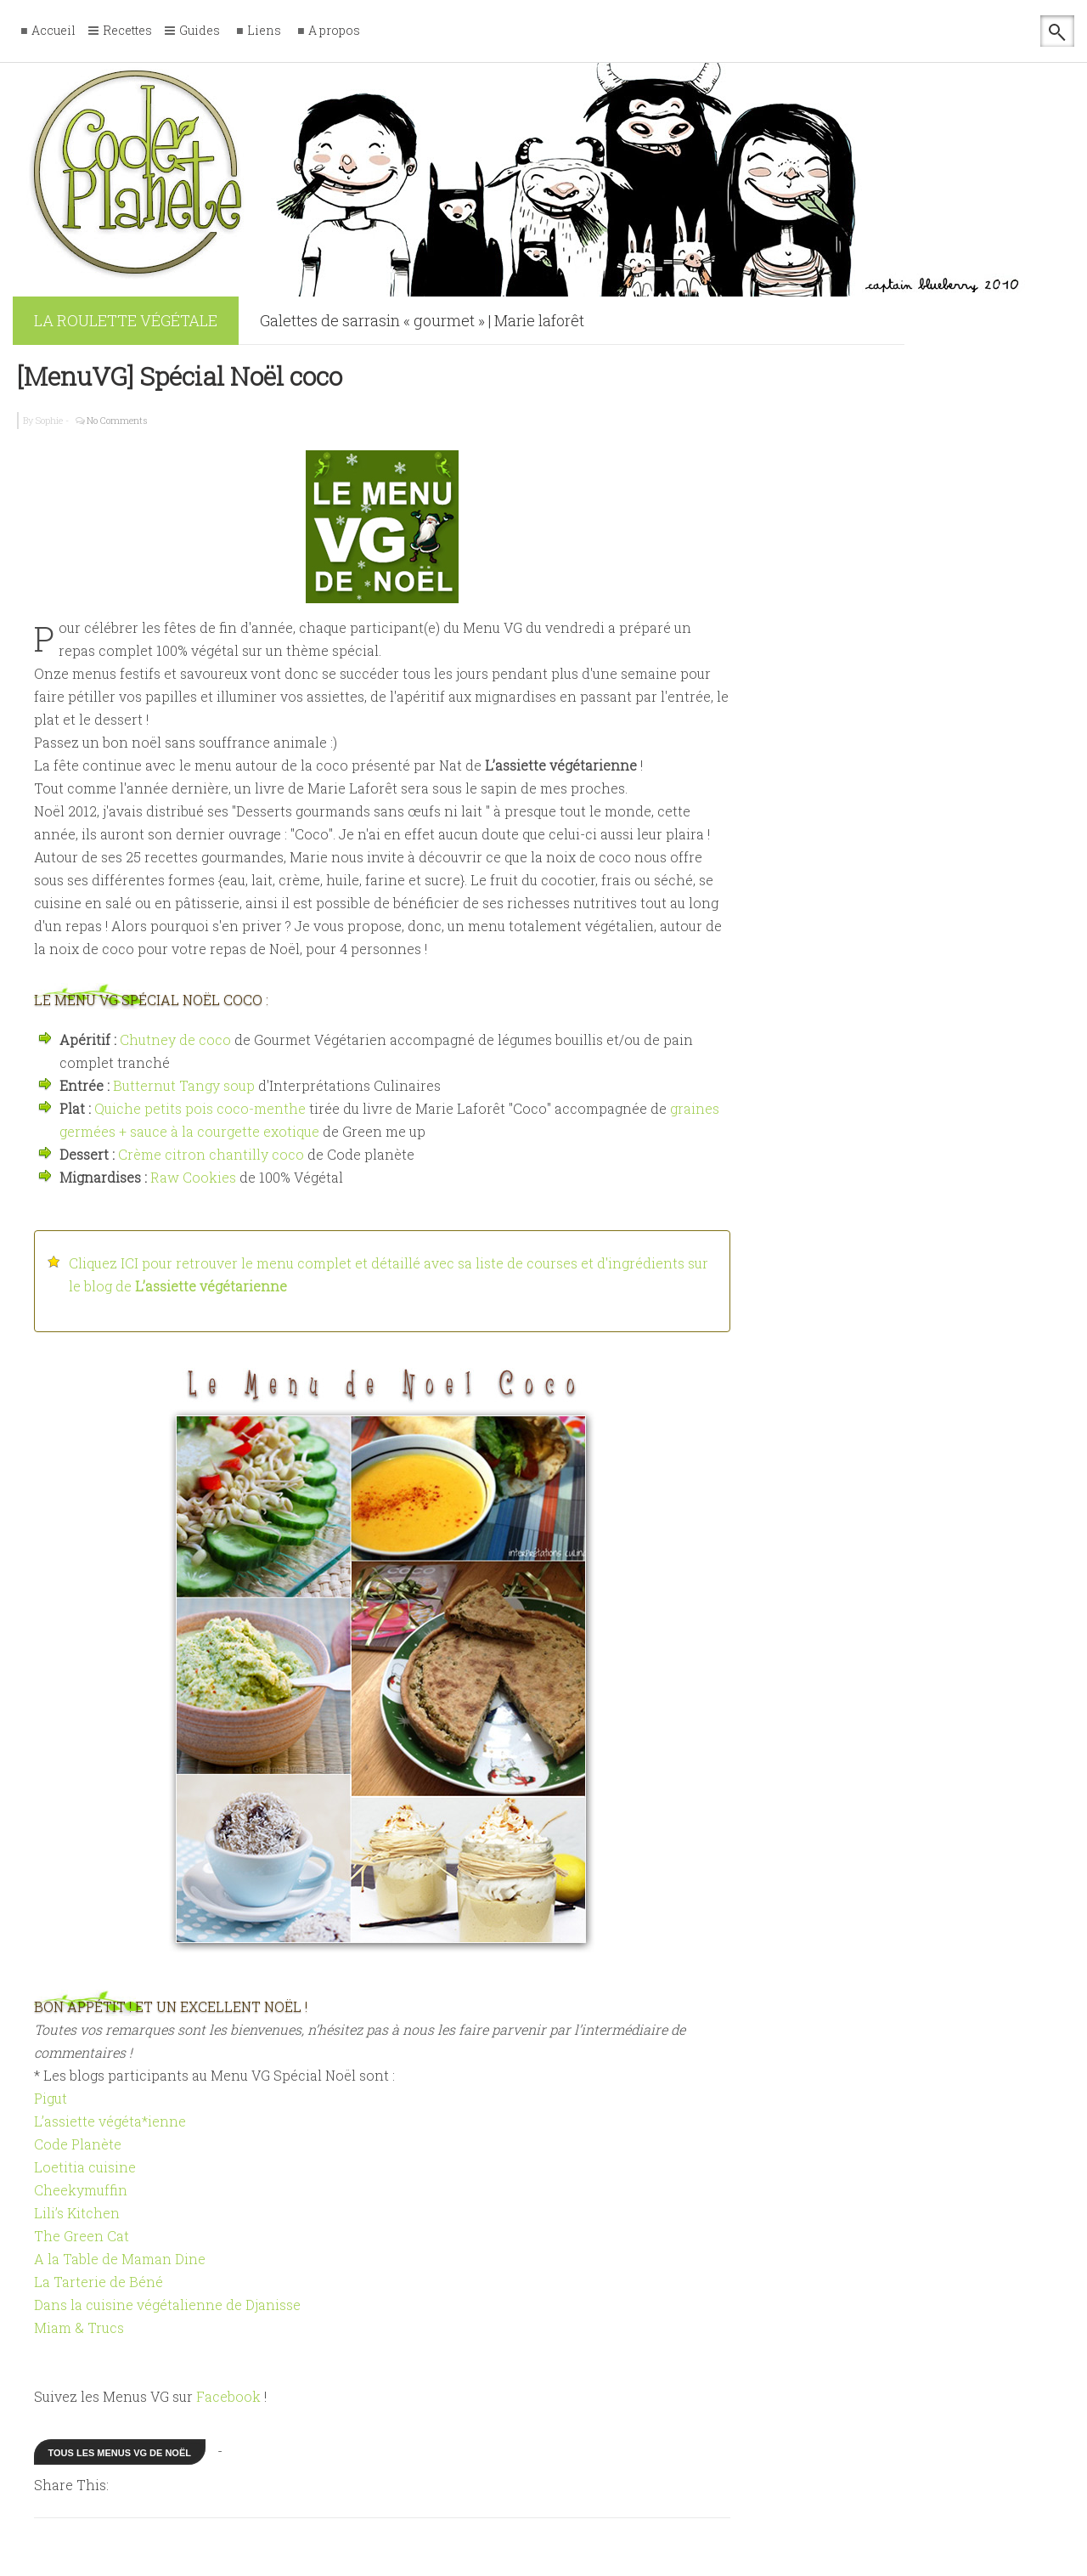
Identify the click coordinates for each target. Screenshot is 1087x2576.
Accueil (53, 31)
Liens (264, 31)
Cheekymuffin (80, 2190)
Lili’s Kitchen (77, 2213)
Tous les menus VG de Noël (120, 2453)
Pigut (50, 2098)
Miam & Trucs (79, 2327)
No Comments (117, 420)
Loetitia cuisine (85, 2167)
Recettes (127, 31)
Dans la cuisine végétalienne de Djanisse (167, 2304)
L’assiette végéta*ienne (110, 2121)
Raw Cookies (193, 1177)
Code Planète (77, 2144)
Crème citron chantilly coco (211, 1154)
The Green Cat (81, 2236)
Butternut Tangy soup (184, 1085)
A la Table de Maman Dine (120, 2259)
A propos (334, 31)
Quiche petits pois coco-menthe (200, 1108)
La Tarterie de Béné (98, 2282)
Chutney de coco (175, 1039)
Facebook (228, 2396)
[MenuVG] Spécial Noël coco (179, 376)
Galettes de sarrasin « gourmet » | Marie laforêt (422, 320)
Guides (199, 31)
